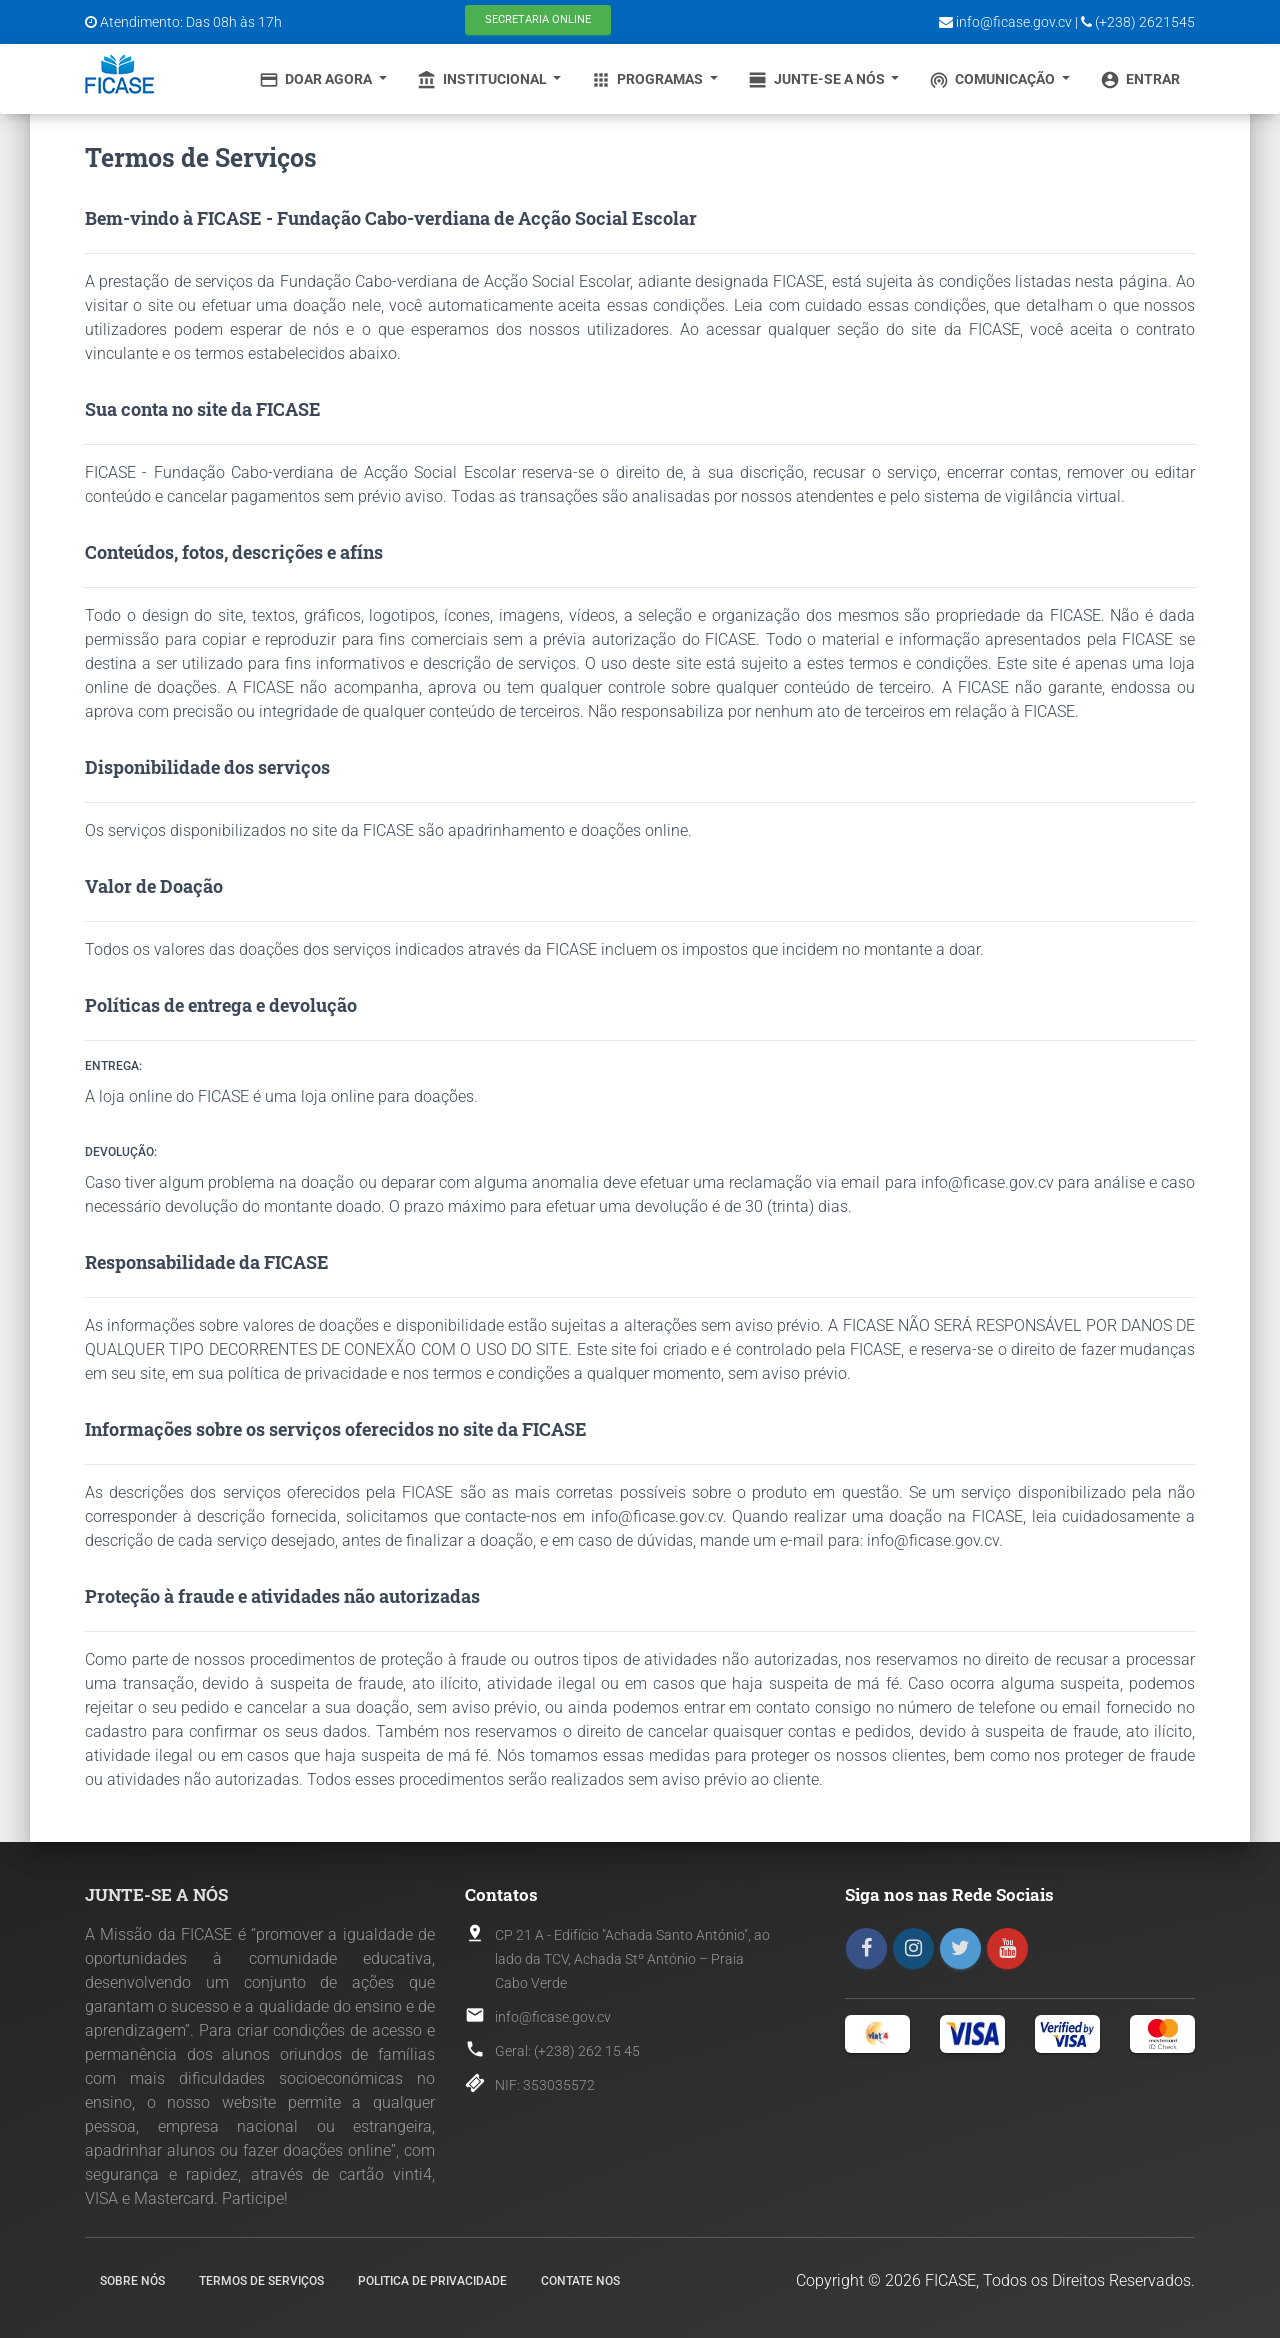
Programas (648, 80)
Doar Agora (317, 80)
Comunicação (993, 80)
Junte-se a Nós (818, 80)
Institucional (483, 80)
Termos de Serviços (261, 2281)
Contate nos (580, 2281)
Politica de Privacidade (432, 2281)
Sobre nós (132, 2281)
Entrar (1140, 80)
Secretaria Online (538, 19)
